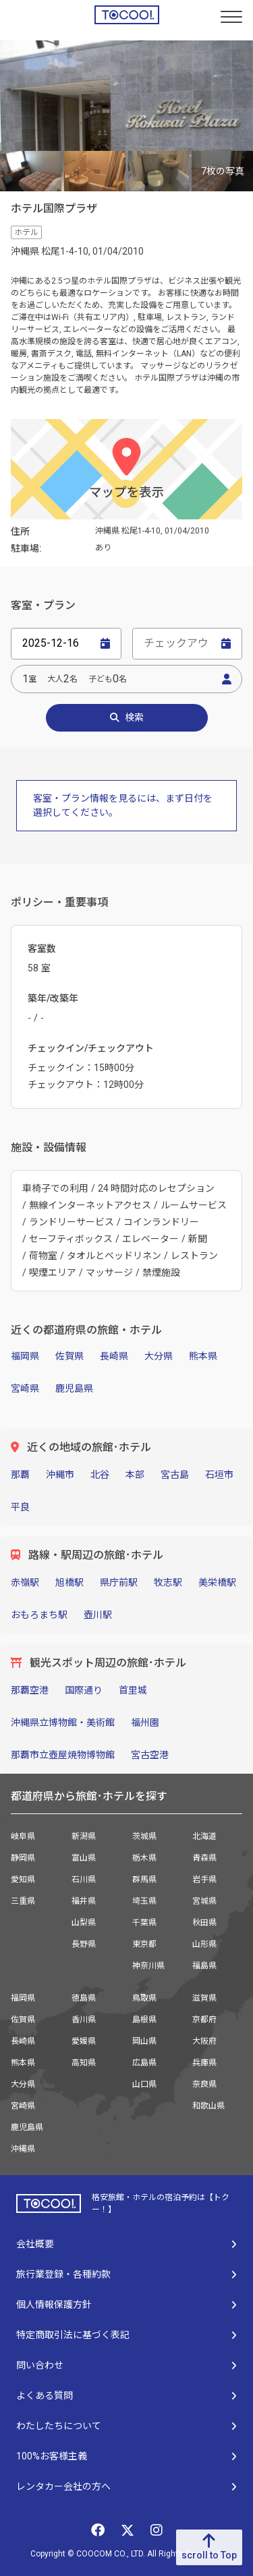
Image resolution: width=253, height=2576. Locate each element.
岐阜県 (23, 1836)
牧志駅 (168, 1582)
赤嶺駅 (25, 1582)
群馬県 (144, 1879)
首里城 (133, 1690)
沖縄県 (23, 2149)
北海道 (204, 1836)
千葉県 (144, 1922)
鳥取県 (144, 1998)
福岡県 (25, 1356)
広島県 (144, 2062)
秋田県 (204, 1922)
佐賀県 (69, 1356)
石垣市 (219, 1474)
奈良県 (204, 2084)
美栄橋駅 (217, 1582)
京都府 (204, 2019)
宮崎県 (25, 1388)
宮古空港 (150, 1754)
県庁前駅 (119, 1582)
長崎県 (114, 1356)
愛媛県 (84, 2041)
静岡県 (23, 1858)
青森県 (204, 1858)
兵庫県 (204, 2062)
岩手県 (204, 1879)
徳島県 (84, 1998)
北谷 (99, 1474)
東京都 (144, 1944)
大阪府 (204, 2041)
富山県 (84, 1858)
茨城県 (144, 1836)
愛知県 (23, 1879)
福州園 (145, 1722)
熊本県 (203, 1356)
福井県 (84, 1901)
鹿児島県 (74, 1388)
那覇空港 (30, 1690)
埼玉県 (144, 1901)
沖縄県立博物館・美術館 (63, 1722)
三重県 (23, 1901)
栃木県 (144, 1858)
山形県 (204, 1944)
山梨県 (84, 1922)
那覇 (20, 1474)
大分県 (158, 1356)
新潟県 (84, 1836)
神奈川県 (148, 1965)
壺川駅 (98, 1614)
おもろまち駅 (39, 1614)
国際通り (84, 1690)
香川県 (84, 2019)
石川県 (84, 1879)
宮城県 (204, 1901)
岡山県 (144, 2041)
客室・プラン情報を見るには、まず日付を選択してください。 (123, 805)
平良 (20, 1507)
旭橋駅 (69, 1582)
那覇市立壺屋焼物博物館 (63, 1754)
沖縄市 (60, 1474)
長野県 (84, 1944)
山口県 (144, 2084)
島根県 (144, 2019)
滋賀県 (204, 1998)
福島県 (204, 1965)
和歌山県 (208, 2106)
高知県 (84, 2062)
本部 (134, 1474)
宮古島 (175, 1474)
